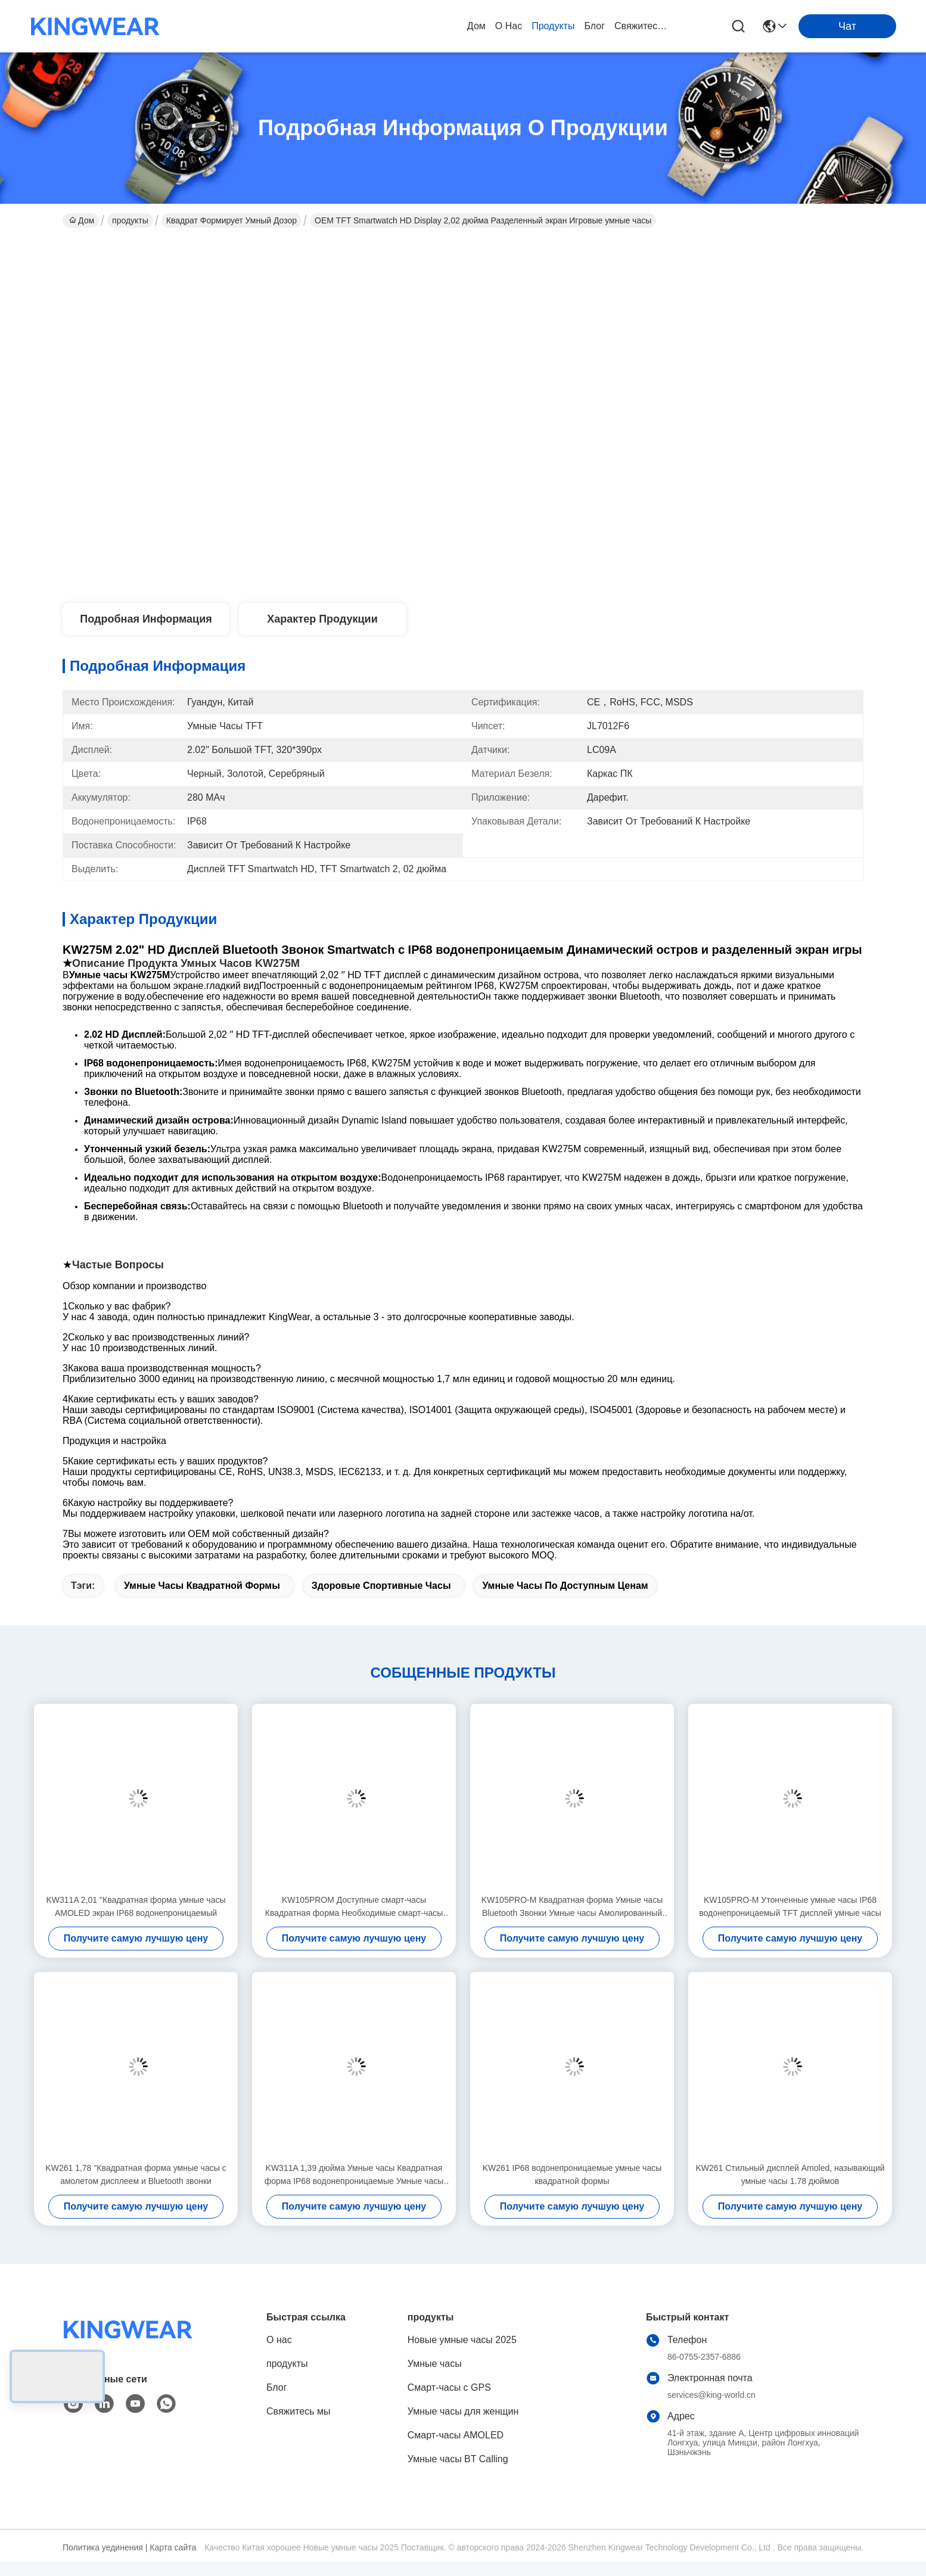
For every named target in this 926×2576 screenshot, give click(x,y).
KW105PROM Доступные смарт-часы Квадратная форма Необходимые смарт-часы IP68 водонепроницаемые (354, 1907)
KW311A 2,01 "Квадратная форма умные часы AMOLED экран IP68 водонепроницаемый (136, 1906)
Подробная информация (146, 619)
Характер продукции (322, 619)
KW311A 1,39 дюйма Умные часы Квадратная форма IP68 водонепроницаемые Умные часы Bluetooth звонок (354, 2175)
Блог (594, 26)
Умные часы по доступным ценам (565, 1586)
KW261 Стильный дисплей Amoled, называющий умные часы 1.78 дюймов (789, 2174)
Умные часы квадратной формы (202, 1586)
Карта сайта (173, 2547)
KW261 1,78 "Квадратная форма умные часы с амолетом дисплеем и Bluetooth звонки (135, 2174)
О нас (508, 26)
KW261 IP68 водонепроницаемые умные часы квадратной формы (572, 2174)
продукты (553, 26)
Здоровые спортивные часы (381, 1586)
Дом (476, 26)
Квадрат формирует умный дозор (231, 220)
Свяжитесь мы (643, 26)
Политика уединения (103, 2547)
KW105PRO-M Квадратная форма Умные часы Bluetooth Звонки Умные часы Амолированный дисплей (572, 1907)
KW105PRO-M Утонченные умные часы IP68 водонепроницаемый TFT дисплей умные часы (790, 1906)
